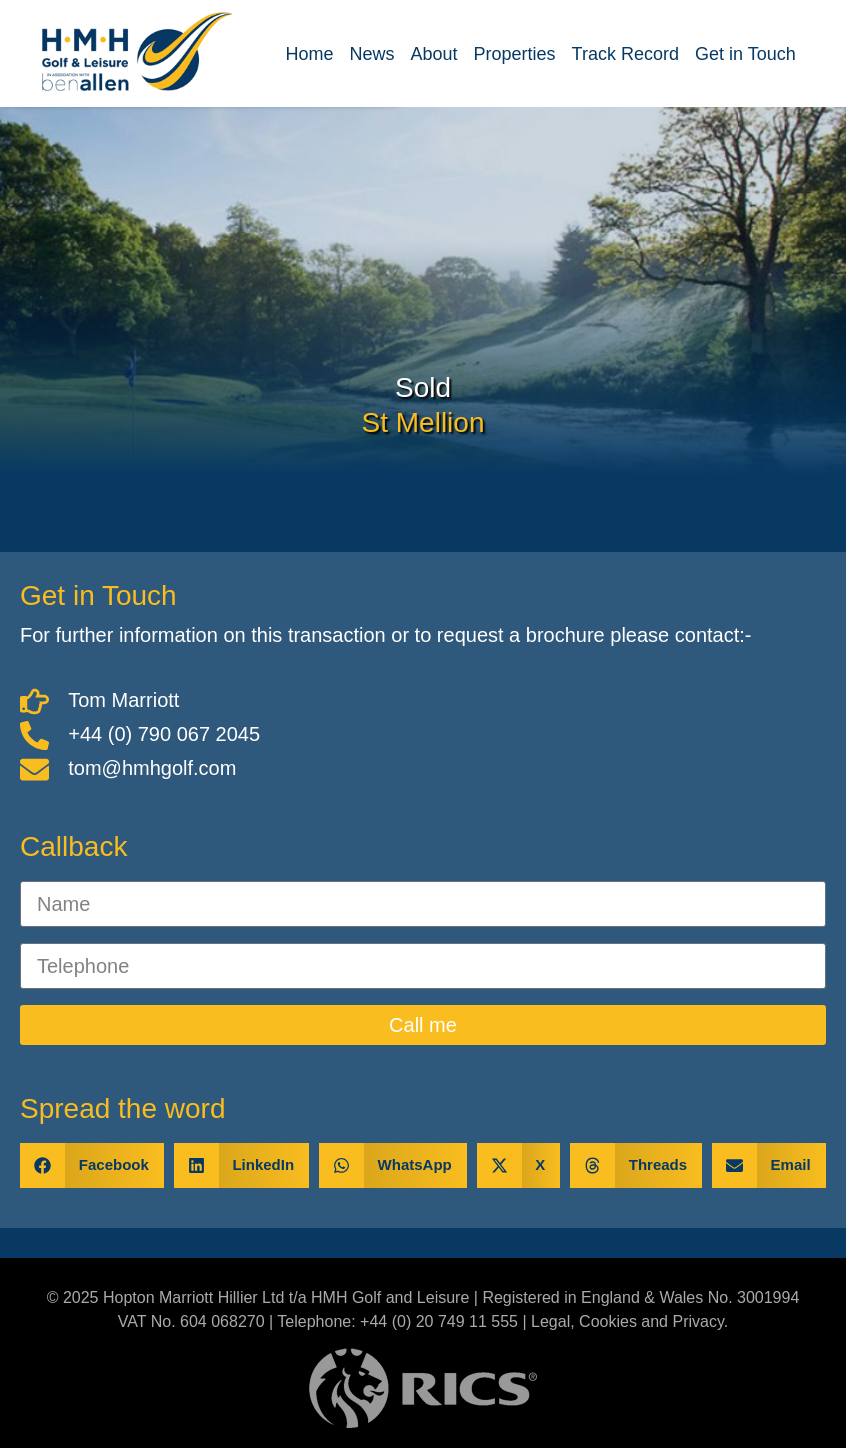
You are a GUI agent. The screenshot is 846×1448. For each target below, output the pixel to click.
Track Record (625, 54)
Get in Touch (745, 54)
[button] (92, 1165)
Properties (515, 54)
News (371, 54)
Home (309, 54)
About (434, 54)
